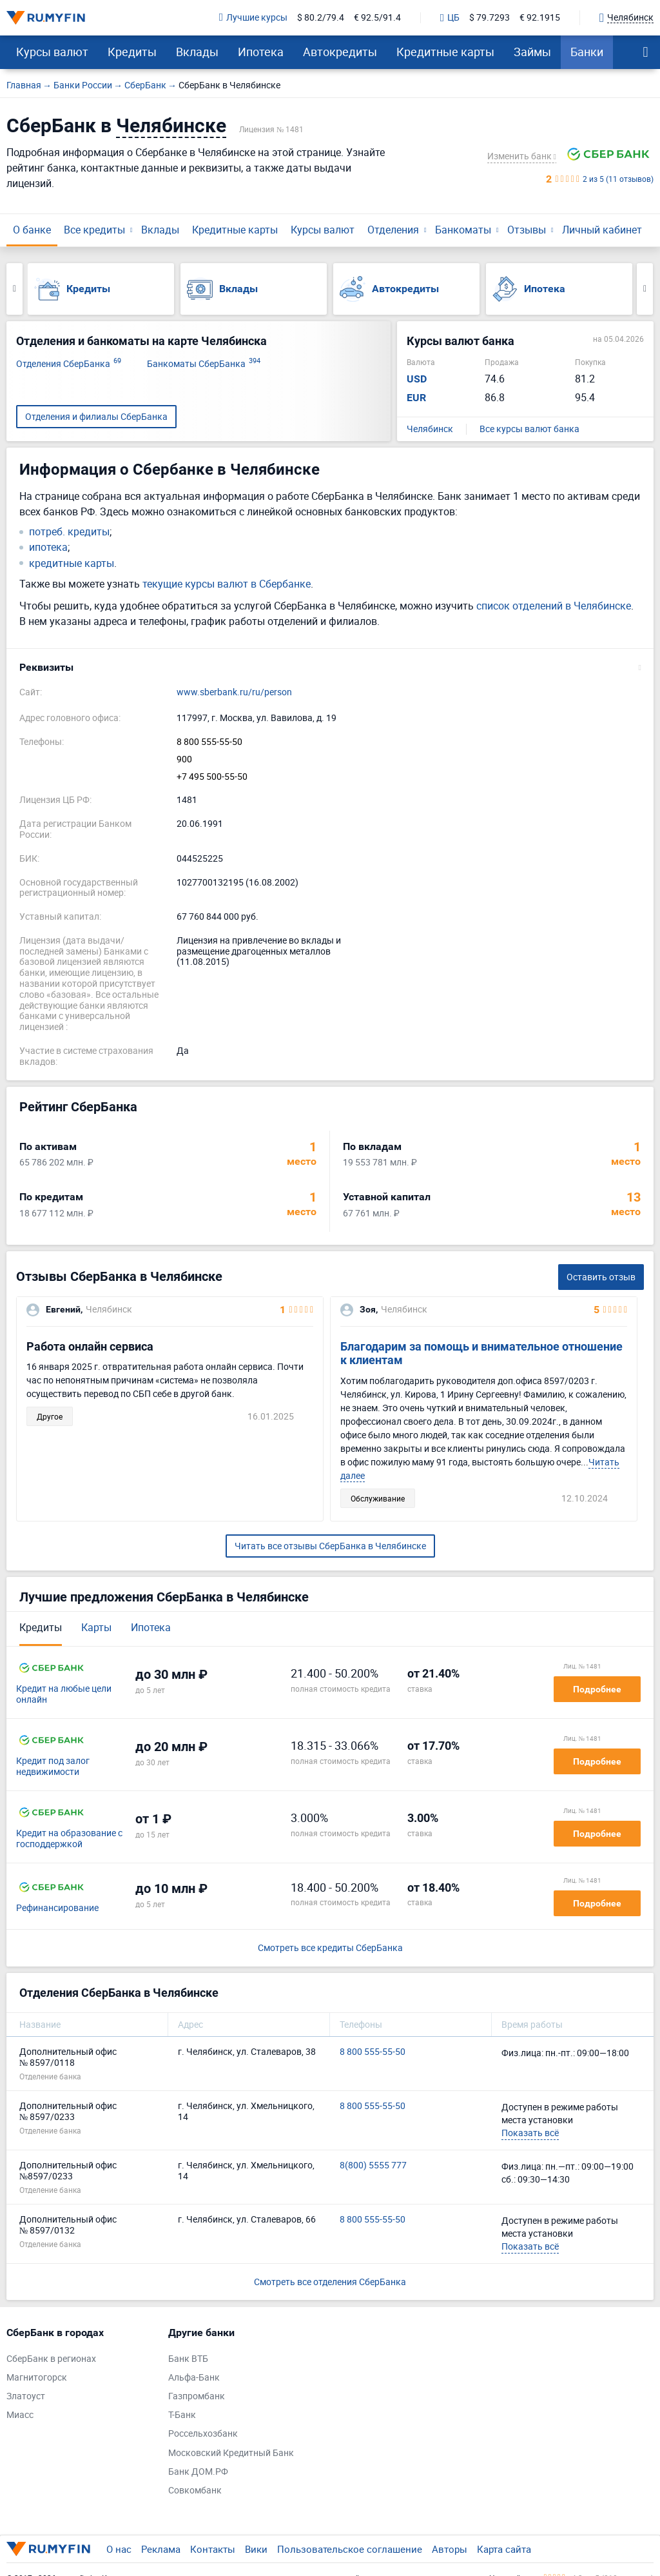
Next (645, 289)
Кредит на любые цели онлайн (64, 1694)
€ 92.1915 (539, 17)
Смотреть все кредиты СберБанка (330, 1948)
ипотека (48, 547)
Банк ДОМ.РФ (198, 2471)
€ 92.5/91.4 (377, 17)
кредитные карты (71, 563)
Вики (256, 2549)
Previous (14, 289)
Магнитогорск (36, 2377)
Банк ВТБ (188, 2358)
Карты (96, 1627)
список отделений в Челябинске (553, 606)
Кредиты (132, 51)
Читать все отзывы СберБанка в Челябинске (330, 1546)
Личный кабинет (602, 230)
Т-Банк (182, 2415)
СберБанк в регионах (51, 2358)
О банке (32, 230)
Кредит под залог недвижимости (53, 1767)
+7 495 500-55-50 (212, 776)
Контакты (212, 2549)
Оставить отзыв (601, 1277)
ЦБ (450, 18)
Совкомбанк (195, 2490)
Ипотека (261, 51)
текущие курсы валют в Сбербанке (226, 584)
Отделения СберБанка (68, 364)
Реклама (160, 2549)
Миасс (20, 2415)
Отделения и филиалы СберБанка (96, 416)
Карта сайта (504, 2549)
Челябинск (430, 429)
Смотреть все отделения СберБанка (330, 2281)
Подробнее (597, 1689)
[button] (330, 667)
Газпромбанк (196, 2396)
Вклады (197, 51)
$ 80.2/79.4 (320, 17)
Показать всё (530, 2132)
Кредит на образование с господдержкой (69, 1839)
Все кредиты (94, 230)
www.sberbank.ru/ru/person (234, 692)
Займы (532, 51)
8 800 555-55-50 (209, 742)
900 (184, 759)
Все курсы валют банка (529, 429)
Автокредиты (340, 51)
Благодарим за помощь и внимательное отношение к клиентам (481, 1353)
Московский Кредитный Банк (231, 2453)
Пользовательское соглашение (349, 2549)
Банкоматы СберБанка (203, 364)
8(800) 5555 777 (373, 2165)
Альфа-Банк (194, 2377)
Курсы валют (52, 51)
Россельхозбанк (203, 2433)
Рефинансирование (57, 1908)
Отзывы (526, 230)
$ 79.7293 (489, 17)
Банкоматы (463, 230)
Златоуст (25, 2396)
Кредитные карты (445, 51)
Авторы (449, 2549)
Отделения (393, 230)
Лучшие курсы (253, 17)
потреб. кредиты (69, 532)
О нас (118, 2549)
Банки (586, 51)
